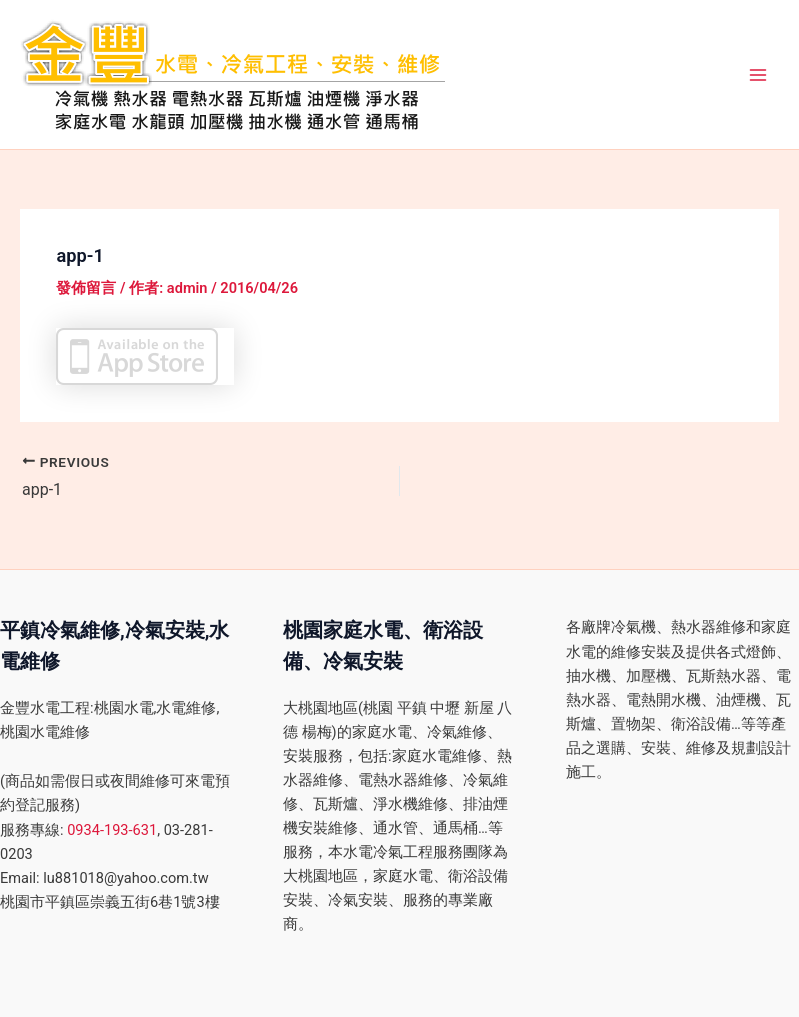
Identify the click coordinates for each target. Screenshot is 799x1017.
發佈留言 (86, 288)
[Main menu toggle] (758, 75)
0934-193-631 (112, 830)
